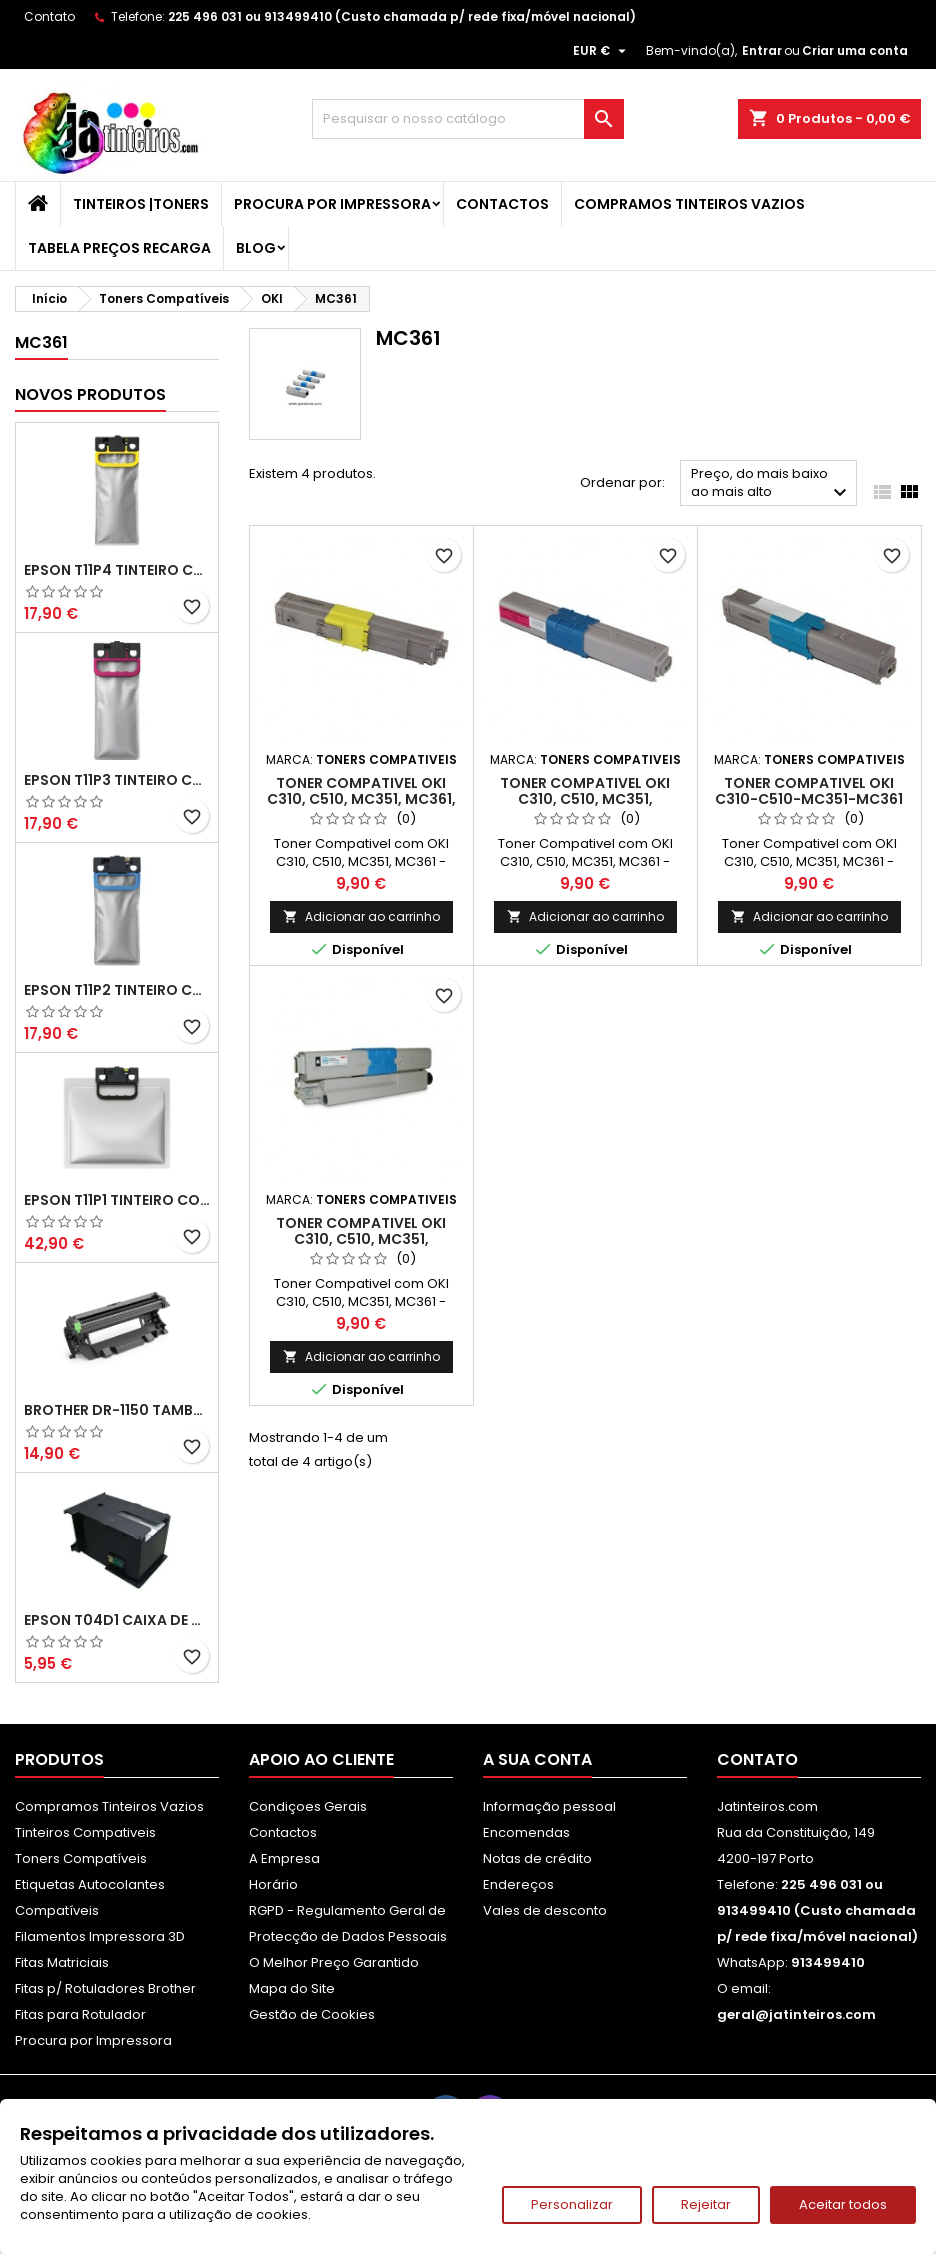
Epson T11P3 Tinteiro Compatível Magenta (117, 780)
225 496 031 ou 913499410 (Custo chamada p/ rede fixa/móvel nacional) (402, 16)
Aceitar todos (843, 2204)
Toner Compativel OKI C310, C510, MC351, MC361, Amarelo (361, 799)
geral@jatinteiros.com (796, 2014)
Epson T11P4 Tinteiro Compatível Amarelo (117, 570)
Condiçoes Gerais (308, 1806)
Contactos (502, 204)
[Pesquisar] (468, 119)
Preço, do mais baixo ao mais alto (771, 484)
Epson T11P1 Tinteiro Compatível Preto (117, 1200)
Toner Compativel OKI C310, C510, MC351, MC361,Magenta (585, 799)
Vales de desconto (545, 1910)
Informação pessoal (549, 1806)
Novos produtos (90, 394)
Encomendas (526, 1832)
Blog (256, 248)
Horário (273, 1884)
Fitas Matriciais (62, 1962)
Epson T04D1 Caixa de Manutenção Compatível (117, 1620)
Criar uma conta (855, 50)
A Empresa (284, 1858)
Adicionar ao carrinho (361, 916)
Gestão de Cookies (312, 2014)
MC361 (41, 342)
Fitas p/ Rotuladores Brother (105, 1988)
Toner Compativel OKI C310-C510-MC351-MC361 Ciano (809, 799)
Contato (49, 16)
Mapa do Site (292, 1988)
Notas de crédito (537, 1858)
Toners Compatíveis (81, 1858)
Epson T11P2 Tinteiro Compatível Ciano (117, 990)
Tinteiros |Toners (141, 204)
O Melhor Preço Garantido (334, 1962)
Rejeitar (706, 2204)
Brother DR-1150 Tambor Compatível (117, 1410)
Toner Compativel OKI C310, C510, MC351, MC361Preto (361, 1239)
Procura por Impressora (332, 204)
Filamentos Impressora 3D (100, 1936)
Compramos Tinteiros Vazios (689, 204)
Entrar (762, 50)
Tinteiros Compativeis (85, 1832)
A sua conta (537, 1759)
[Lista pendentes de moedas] (602, 51)
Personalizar (572, 2204)
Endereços (518, 1884)
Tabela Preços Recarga (119, 248)
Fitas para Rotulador (80, 2014)
